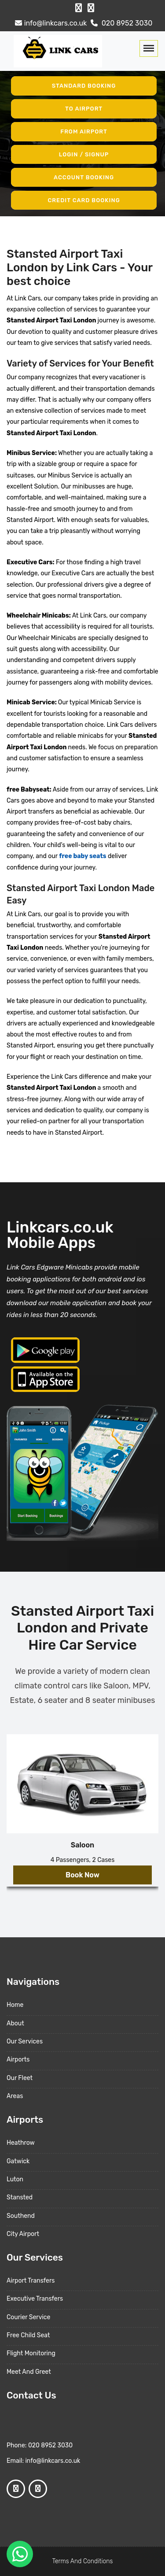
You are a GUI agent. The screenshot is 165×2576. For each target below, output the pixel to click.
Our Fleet (20, 2078)
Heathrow (21, 2143)
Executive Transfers (35, 2298)
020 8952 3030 (120, 23)
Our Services (25, 2041)
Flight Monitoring (31, 2353)
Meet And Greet (29, 2372)
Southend (21, 2216)
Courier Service (28, 2317)
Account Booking (84, 177)
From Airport (83, 131)
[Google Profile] (91, 8)
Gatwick (18, 2161)
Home (15, 2005)
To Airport (84, 108)
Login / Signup (84, 154)
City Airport (23, 2234)
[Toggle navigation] (148, 48)
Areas (15, 2096)
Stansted (20, 2197)
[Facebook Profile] (78, 8)
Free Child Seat (28, 2335)
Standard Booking (84, 85)
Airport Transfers (31, 2280)
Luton (15, 2179)
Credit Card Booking (84, 199)
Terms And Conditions (82, 2561)
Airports (18, 2059)
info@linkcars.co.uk (50, 23)
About (15, 2023)
